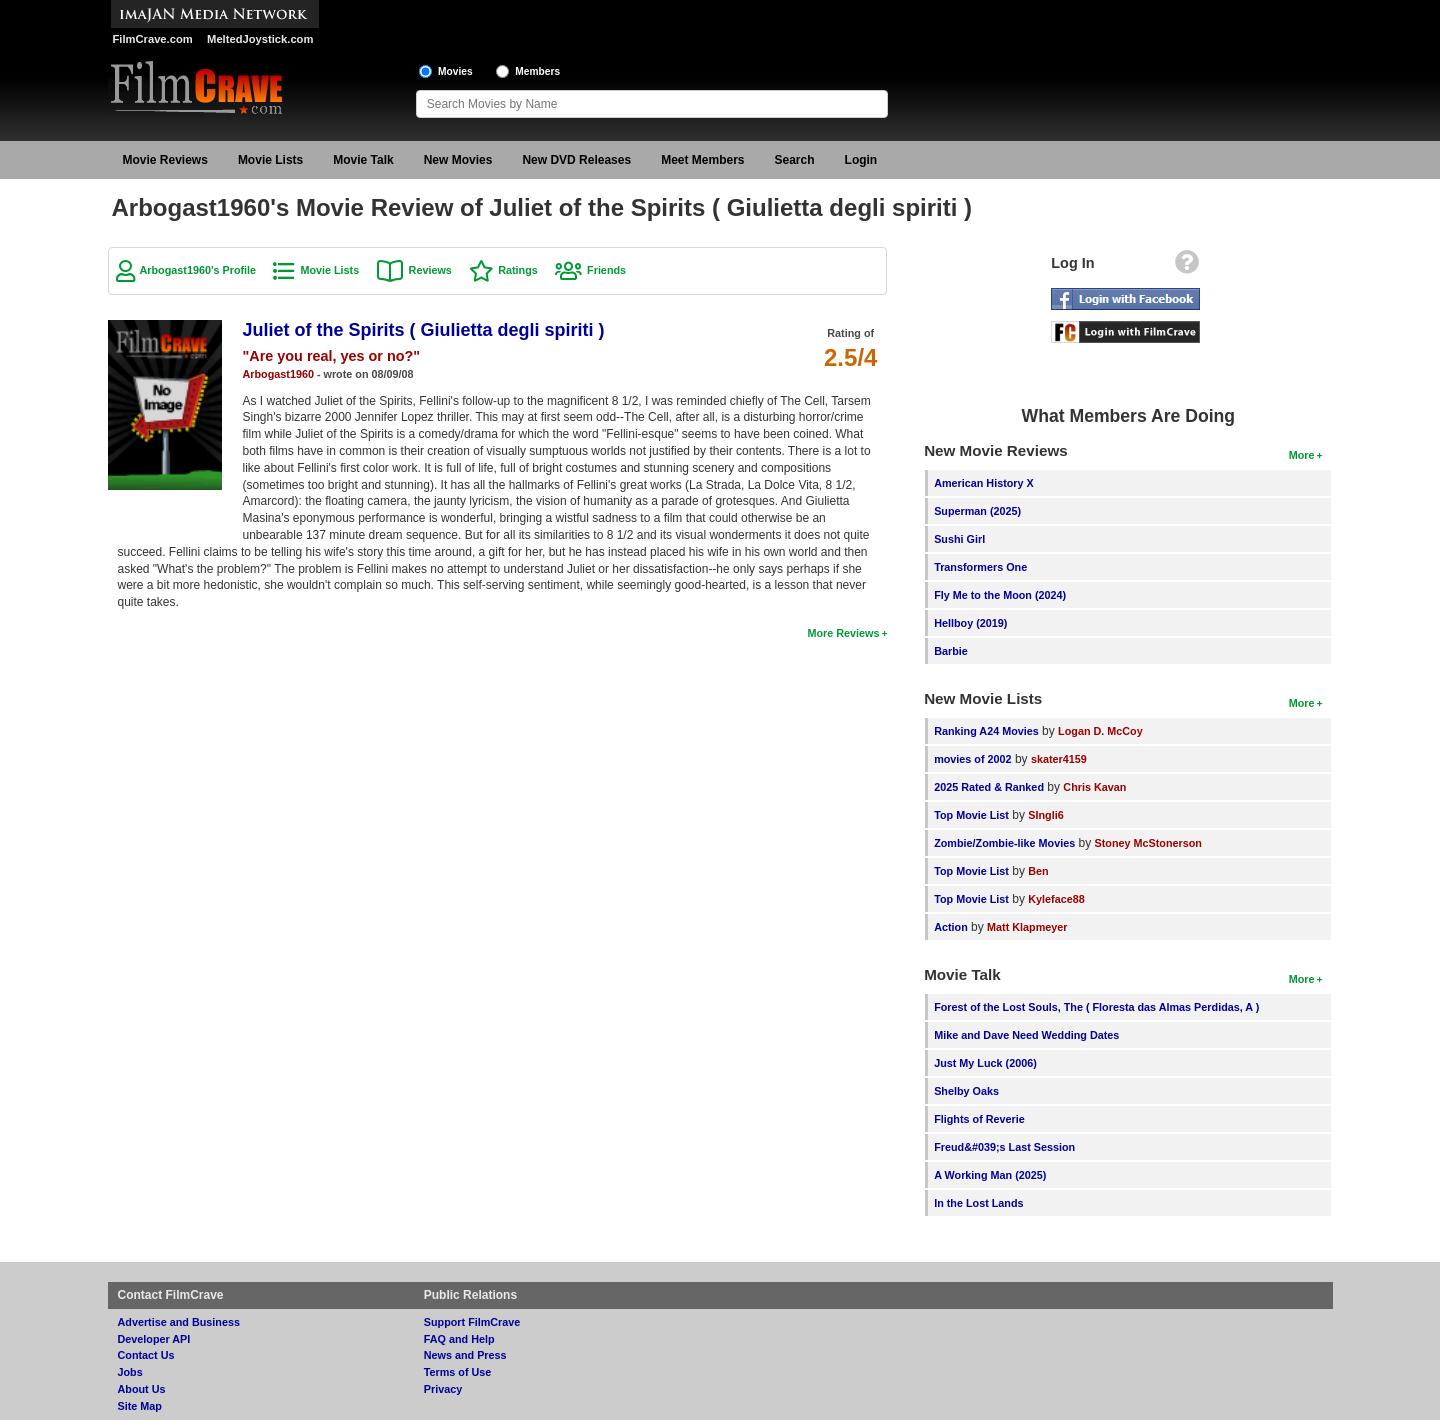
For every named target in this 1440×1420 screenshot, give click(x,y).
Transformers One (980, 567)
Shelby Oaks (966, 1091)
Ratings (518, 270)
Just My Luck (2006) (985, 1063)
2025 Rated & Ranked (989, 787)
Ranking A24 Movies (986, 731)
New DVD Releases (576, 160)
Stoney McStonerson (1148, 843)
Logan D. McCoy (1100, 731)
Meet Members (702, 160)
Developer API (154, 1339)
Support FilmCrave (472, 1322)
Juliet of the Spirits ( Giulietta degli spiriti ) (424, 330)
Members (537, 71)
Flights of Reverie (979, 1119)
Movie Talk (363, 160)
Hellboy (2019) (970, 623)
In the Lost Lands (978, 1203)
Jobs (130, 1372)
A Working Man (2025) (990, 1175)
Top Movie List (971, 815)
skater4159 (1059, 759)
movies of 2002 (972, 759)
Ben (1038, 871)
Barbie (951, 651)
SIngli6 (1045, 815)
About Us (142, 1389)
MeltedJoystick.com (260, 39)
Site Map (140, 1406)
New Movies (458, 160)
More (1302, 455)
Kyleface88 (1056, 899)
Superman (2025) (977, 511)
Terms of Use (458, 1372)
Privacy (443, 1389)
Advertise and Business (179, 1322)
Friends (606, 270)
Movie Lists (270, 160)
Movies (455, 71)
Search (795, 160)
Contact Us (146, 1355)
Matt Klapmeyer (1027, 927)
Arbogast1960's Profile (198, 270)
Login (861, 160)
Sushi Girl (959, 539)
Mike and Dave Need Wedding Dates (1026, 1035)
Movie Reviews (165, 160)
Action (951, 927)
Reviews (430, 270)
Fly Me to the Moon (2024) (1000, 595)
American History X (984, 483)
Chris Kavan (1094, 787)
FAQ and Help (459, 1339)
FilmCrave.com (153, 39)
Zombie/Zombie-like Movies (1004, 843)
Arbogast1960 (278, 374)
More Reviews (843, 633)
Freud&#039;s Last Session (1004, 1147)
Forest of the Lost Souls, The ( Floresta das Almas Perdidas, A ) (1096, 1007)
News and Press (465, 1355)
